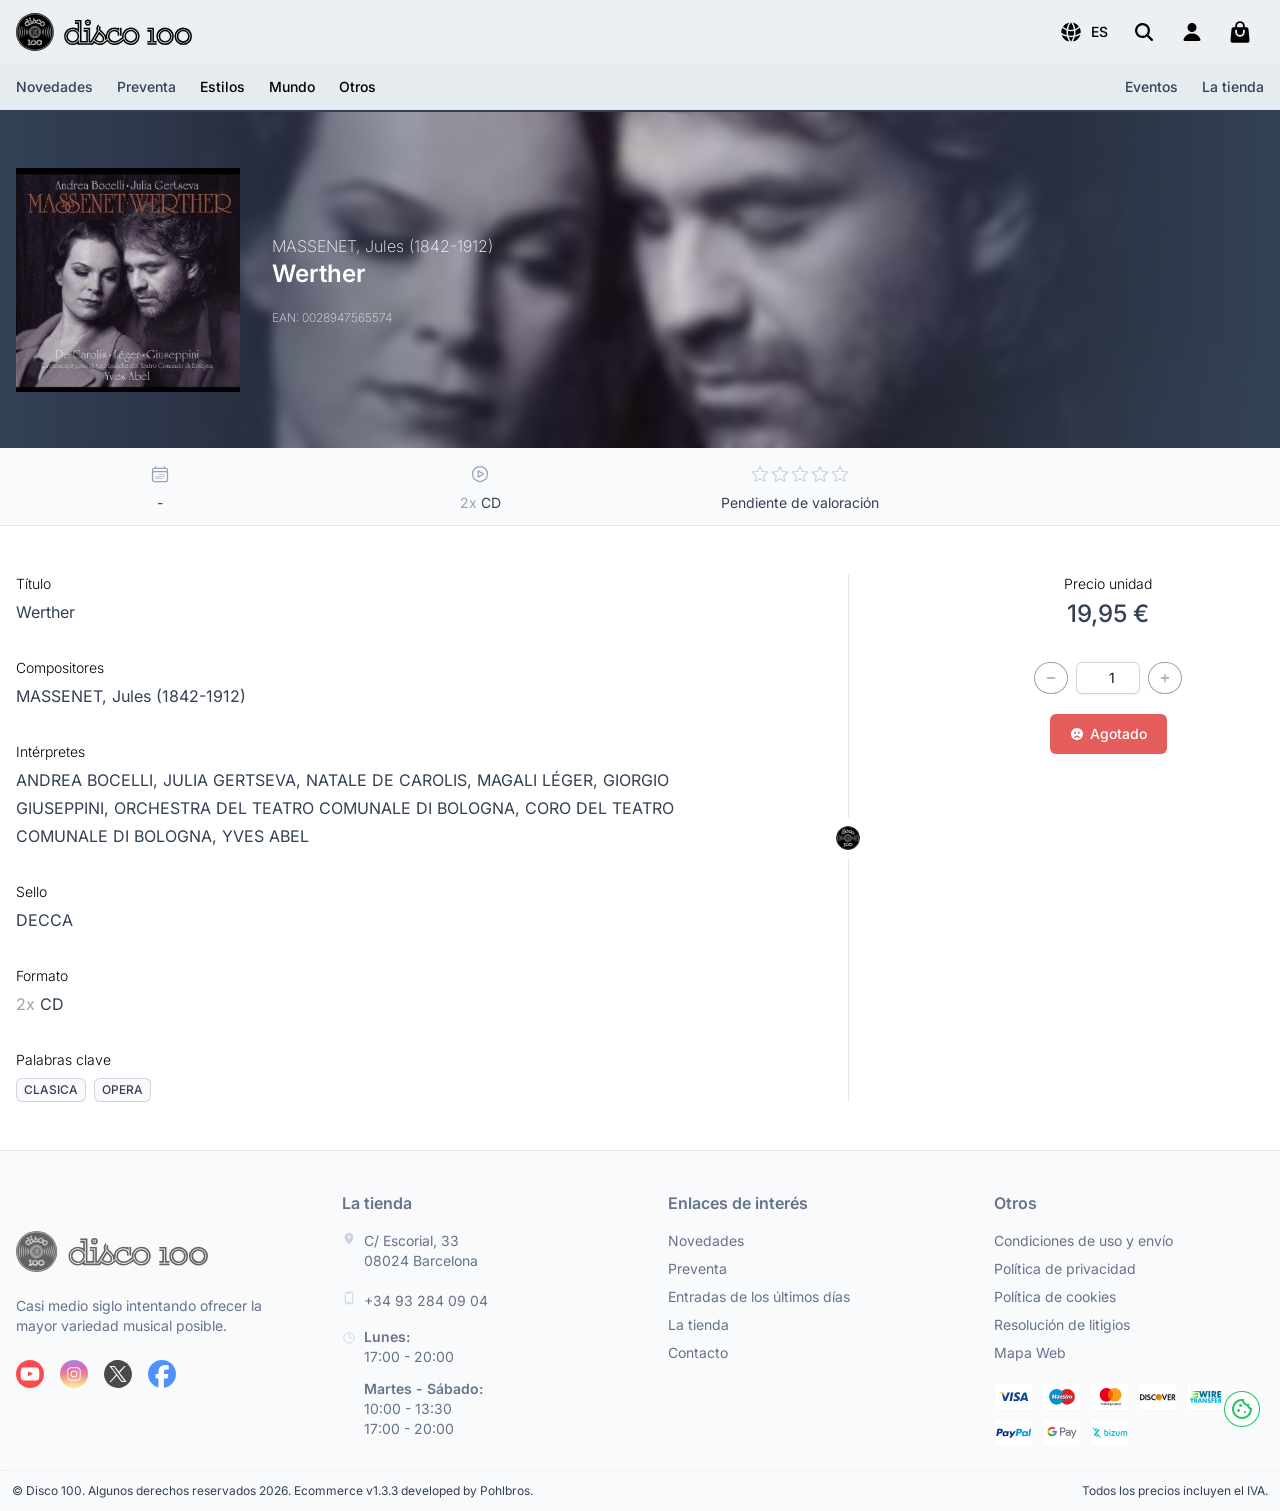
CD (40, 1004)
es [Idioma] (1083, 32)
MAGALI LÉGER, (540, 780)
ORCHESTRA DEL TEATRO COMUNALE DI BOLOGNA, (319, 808)
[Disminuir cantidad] (1051, 678)
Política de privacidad (1065, 1268)
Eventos (1151, 86)
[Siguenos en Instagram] (74, 1374)
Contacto (698, 1352)
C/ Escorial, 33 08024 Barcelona (421, 1250)
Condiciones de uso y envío (1083, 1240)
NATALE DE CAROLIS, (391, 780)
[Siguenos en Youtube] (30, 1374)
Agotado (1108, 733)
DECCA (44, 920)
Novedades (54, 86)
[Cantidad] (1108, 678)
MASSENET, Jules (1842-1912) (131, 696)
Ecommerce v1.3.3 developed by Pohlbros (412, 1490)
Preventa (146, 86)
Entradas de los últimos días (759, 1296)
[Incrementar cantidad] (1165, 678)
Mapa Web (1030, 1352)
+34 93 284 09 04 (426, 1300)
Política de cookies (1055, 1296)
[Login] (1192, 32)
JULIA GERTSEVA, (234, 780)
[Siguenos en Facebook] (162, 1374)
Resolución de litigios (1062, 1324)
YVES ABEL (265, 836)
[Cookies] (1242, 1409)
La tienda (1233, 86)
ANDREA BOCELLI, (89, 780)
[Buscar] (1144, 32)
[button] (1083, 32)
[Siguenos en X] (118, 1374)
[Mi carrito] (1240, 32)
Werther (45, 612)
